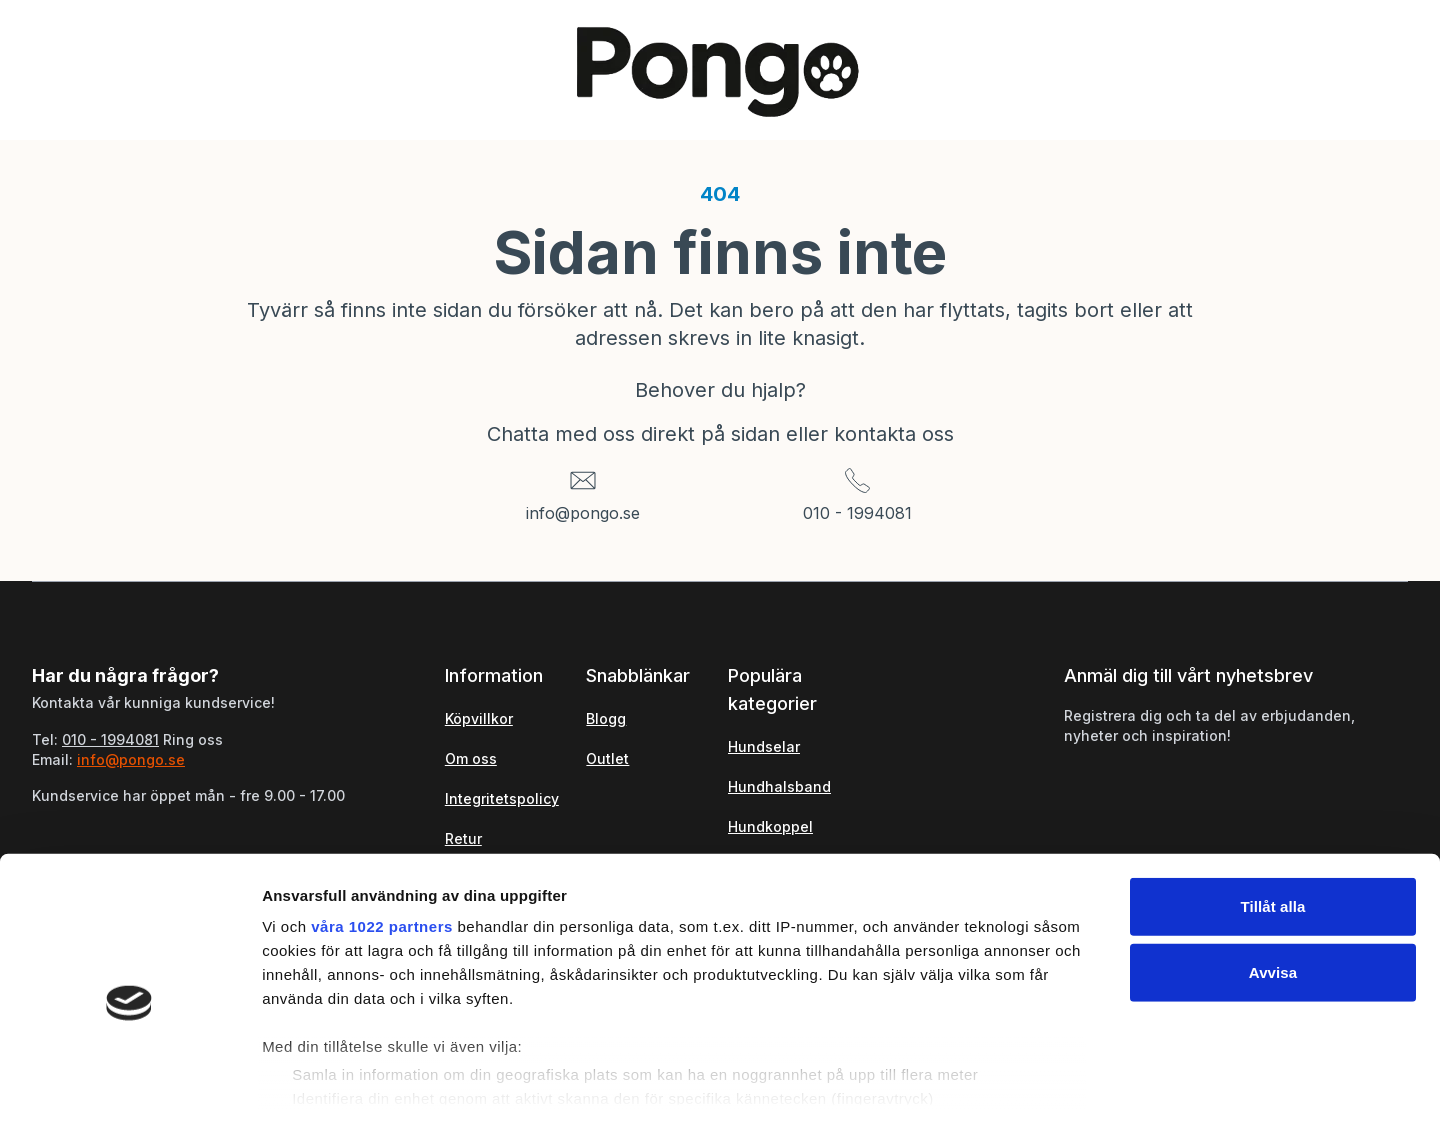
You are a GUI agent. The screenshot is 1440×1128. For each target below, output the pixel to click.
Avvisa (1273, 887)
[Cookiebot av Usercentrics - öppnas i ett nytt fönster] (129, 1089)
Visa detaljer (1086, 1088)
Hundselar (764, 746)
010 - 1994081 (857, 513)
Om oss (471, 758)
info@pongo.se (583, 513)
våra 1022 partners (382, 842)
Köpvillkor (479, 718)
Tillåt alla (1272, 822)
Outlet (607, 758)
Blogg (606, 718)
